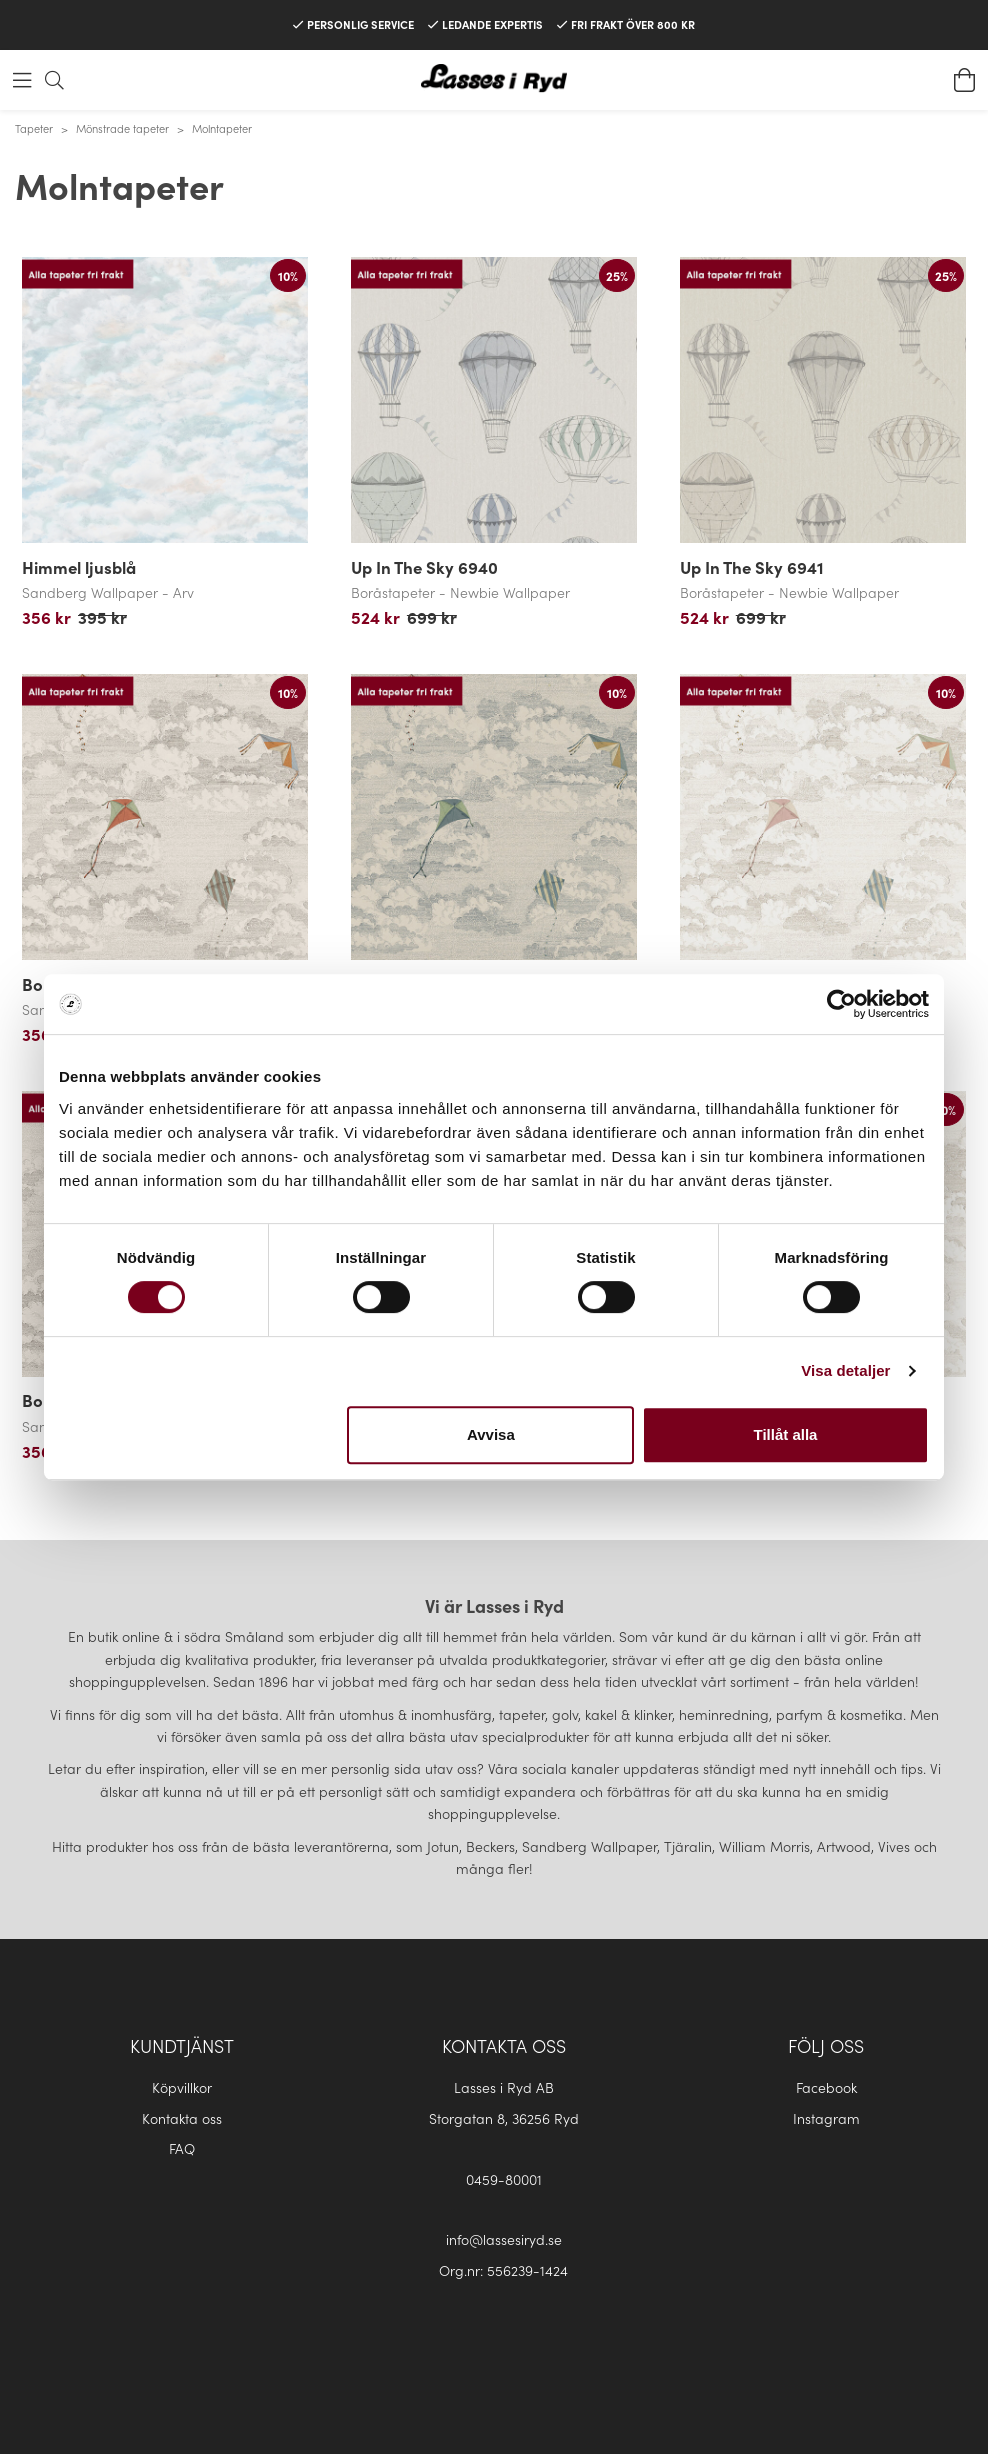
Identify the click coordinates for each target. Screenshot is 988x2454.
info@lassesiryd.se (504, 2239)
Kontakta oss (182, 2118)
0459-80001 (504, 2179)
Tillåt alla (785, 1434)
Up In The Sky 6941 (752, 567)
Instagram (826, 2118)
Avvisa (491, 1434)
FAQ (182, 2148)
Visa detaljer (845, 1370)
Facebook (826, 2087)
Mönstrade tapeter (122, 128)
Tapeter (34, 128)
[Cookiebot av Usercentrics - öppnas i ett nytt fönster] (841, 1004)
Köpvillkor (182, 2087)
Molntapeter (222, 128)
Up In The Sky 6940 (424, 567)
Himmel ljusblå (79, 567)
